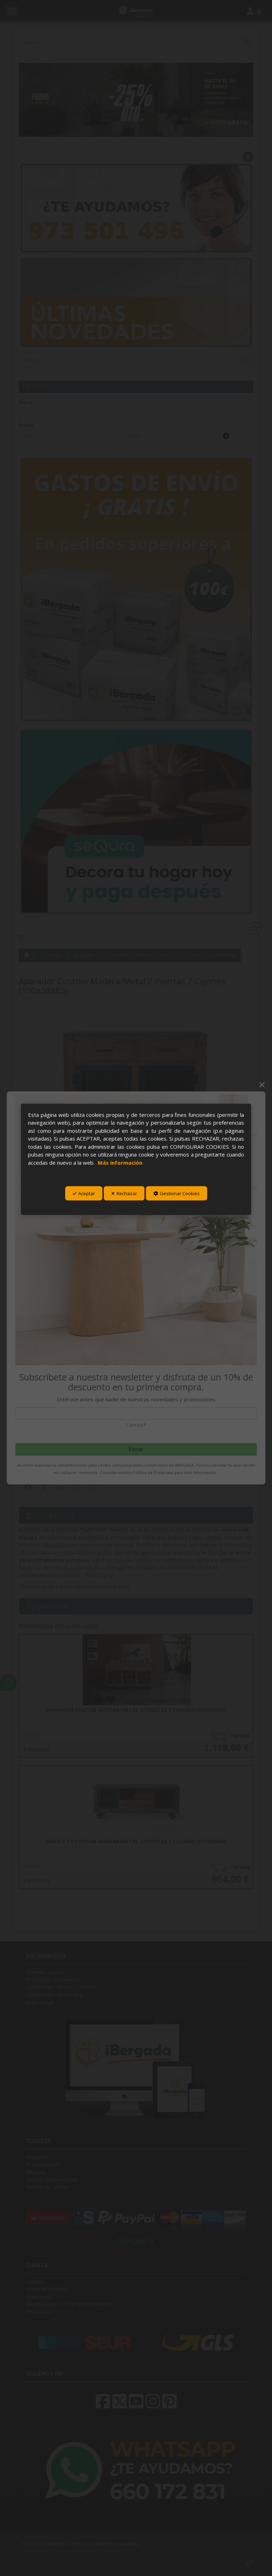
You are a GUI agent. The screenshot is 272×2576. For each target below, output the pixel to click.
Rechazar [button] (124, 1193)
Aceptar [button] (84, 1193)
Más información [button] (120, 1162)
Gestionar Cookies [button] (176, 1193)
